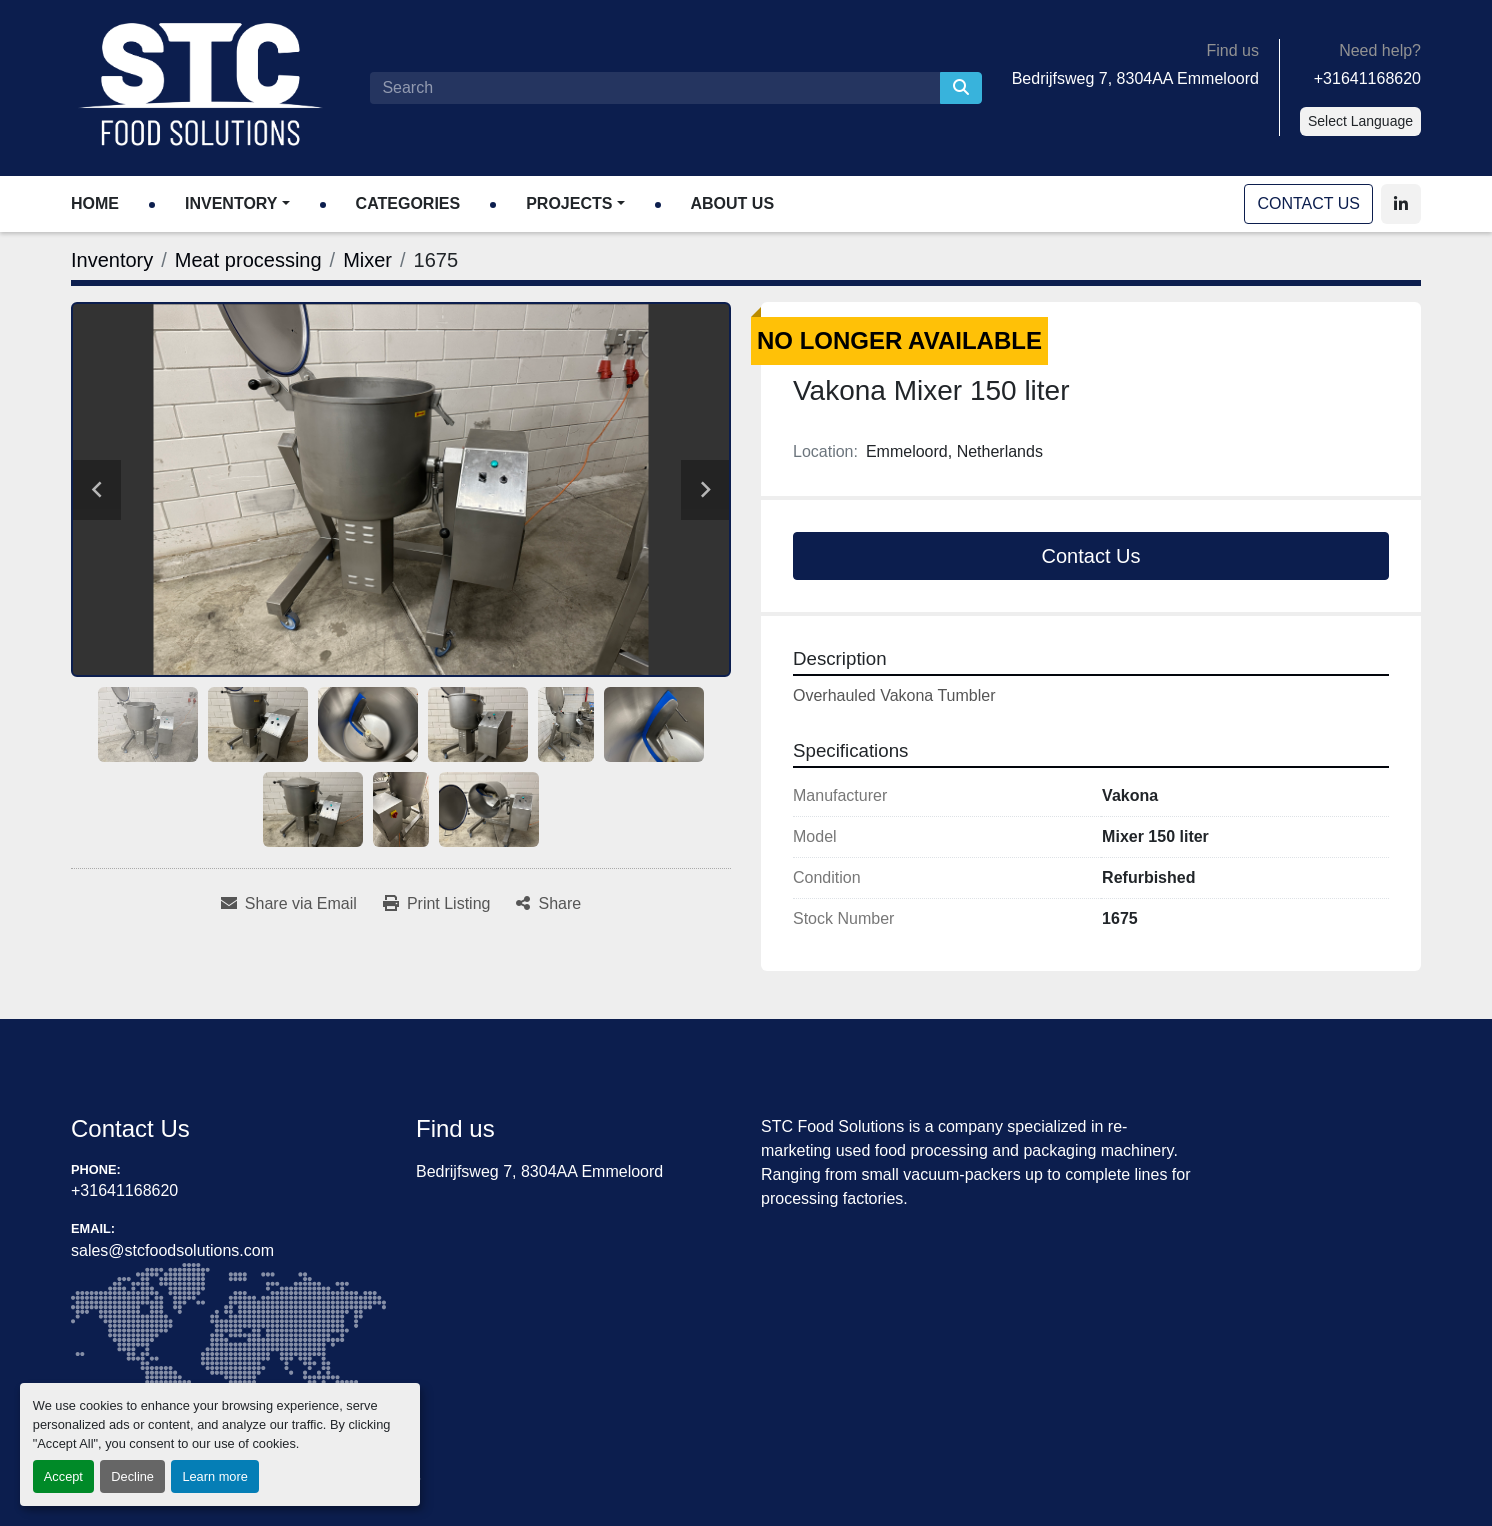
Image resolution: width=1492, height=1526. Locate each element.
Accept (63, 1476)
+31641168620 (1367, 78)
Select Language (1360, 121)
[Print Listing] (437, 904)
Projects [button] (569, 203)
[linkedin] (1401, 204)
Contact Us (1308, 203)
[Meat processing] (248, 260)
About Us (733, 203)
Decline (132, 1476)
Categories (408, 203)
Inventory (231, 203)
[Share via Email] (289, 904)
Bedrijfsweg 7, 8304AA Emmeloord (1135, 78)
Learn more (214, 1476)
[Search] (654, 88)
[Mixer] (367, 260)
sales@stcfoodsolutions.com (172, 1250)
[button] (237, 204)
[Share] (548, 904)
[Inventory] (112, 260)
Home (95, 203)
